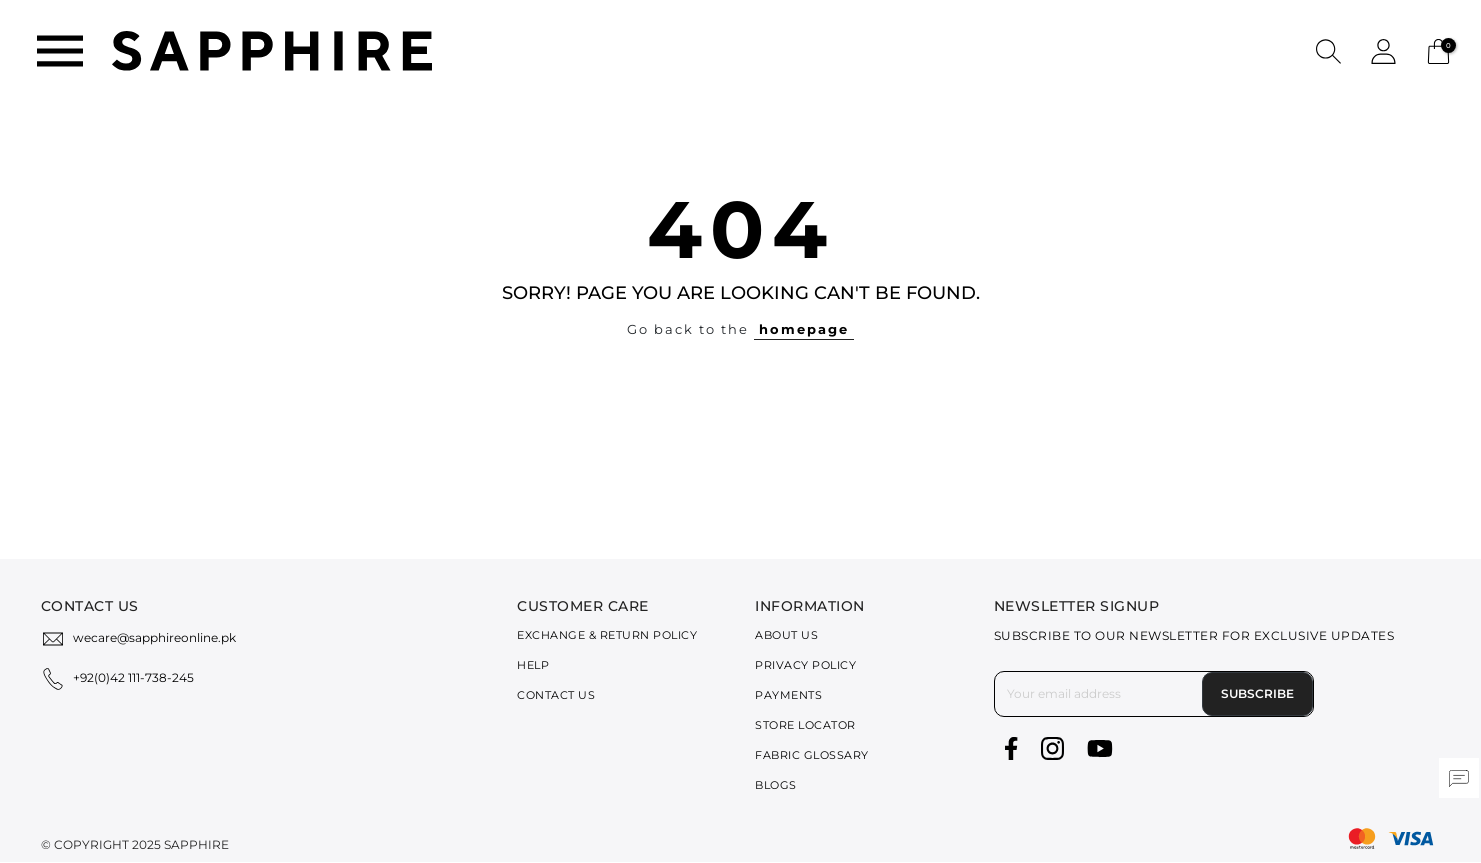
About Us (786, 635)
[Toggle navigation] (60, 51)
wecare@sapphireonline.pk (154, 637)
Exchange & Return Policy (607, 635)
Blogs (776, 785)
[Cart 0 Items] (1438, 49)
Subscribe (1257, 693)
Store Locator (805, 725)
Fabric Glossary (812, 755)
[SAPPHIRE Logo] (272, 49)
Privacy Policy (805, 665)
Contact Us (556, 695)
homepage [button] (804, 329)
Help (533, 665)
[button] (1328, 50)
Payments (788, 695)
